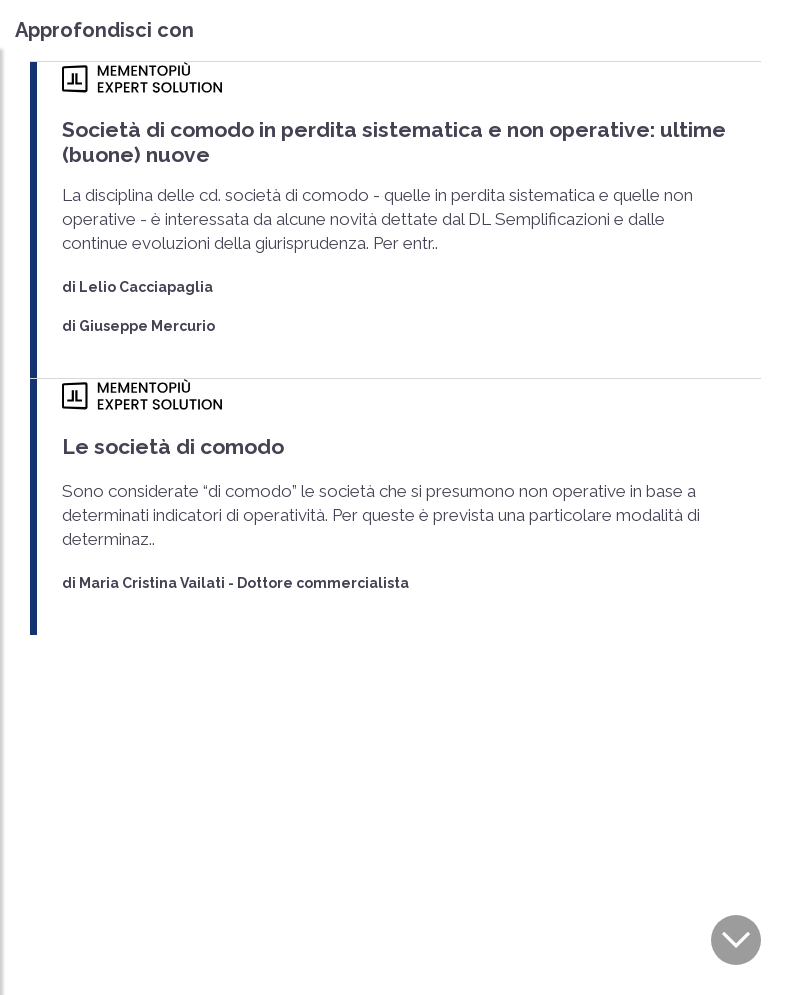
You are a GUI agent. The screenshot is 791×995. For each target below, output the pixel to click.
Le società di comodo (173, 446)
